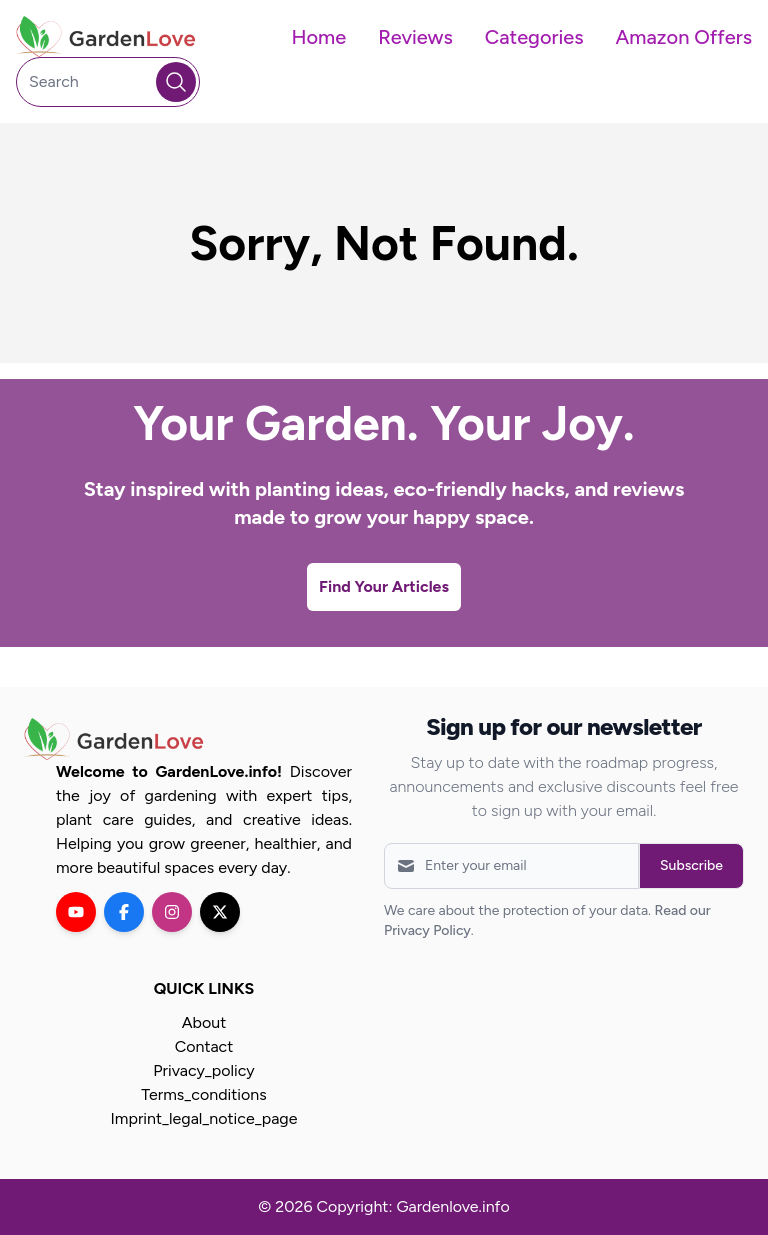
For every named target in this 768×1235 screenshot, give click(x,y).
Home (318, 37)
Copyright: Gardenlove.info (412, 1206)
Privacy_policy (203, 1070)
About (204, 1022)
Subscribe (691, 865)
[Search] (108, 82)
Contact (204, 1046)
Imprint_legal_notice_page (204, 1118)
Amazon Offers (684, 37)
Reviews (415, 37)
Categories (534, 37)
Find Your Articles (384, 586)
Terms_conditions (203, 1094)
